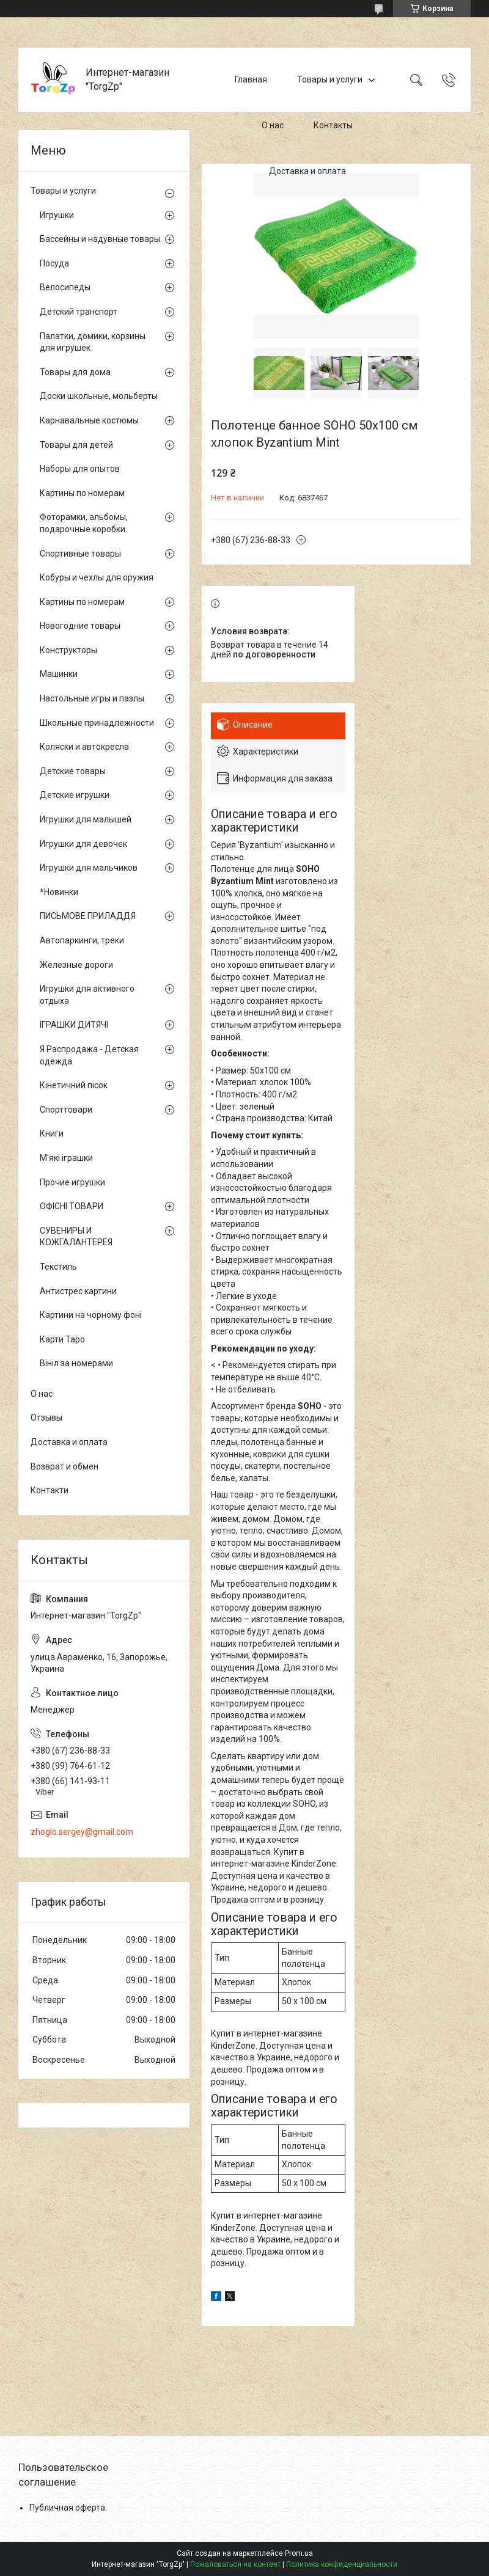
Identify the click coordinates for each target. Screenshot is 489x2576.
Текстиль (58, 1267)
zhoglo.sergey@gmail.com (82, 1832)
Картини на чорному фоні (91, 1315)
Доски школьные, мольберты (99, 396)
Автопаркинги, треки (82, 940)
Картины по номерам (82, 493)
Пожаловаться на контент (235, 2564)
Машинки (59, 674)
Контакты (333, 125)
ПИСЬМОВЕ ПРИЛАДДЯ (88, 916)
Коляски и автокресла (84, 747)
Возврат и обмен (64, 1466)
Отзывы (46, 1417)
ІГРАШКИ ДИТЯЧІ (74, 1025)
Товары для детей (76, 445)
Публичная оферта (67, 2507)
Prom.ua (299, 2553)
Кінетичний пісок (74, 1085)
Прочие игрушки (72, 1182)
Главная (251, 79)
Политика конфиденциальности (341, 2564)
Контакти (49, 1490)
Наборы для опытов (80, 469)
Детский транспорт (78, 312)
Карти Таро (62, 1339)
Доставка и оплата (307, 171)
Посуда (54, 263)
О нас (273, 125)
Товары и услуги (329, 79)
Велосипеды (65, 287)
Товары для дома (75, 372)
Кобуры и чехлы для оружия (96, 577)
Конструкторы (68, 650)
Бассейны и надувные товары (100, 239)
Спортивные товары (80, 553)
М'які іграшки (66, 1158)
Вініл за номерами (76, 1363)
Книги (52, 1133)
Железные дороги (76, 965)
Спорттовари (66, 1109)
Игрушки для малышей (85, 819)
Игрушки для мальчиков (89, 868)
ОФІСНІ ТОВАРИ (71, 1206)
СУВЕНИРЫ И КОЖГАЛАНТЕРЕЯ (76, 1237)
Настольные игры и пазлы (92, 698)
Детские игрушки (74, 795)
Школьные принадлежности (97, 723)
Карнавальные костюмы (89, 420)
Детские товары (73, 771)
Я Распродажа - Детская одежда (89, 1055)
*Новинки (59, 892)
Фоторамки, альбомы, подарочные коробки (84, 523)
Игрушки (57, 215)
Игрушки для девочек (83, 844)
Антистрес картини (78, 1291)
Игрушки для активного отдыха (87, 995)
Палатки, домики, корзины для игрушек (92, 342)
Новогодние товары (80, 626)
